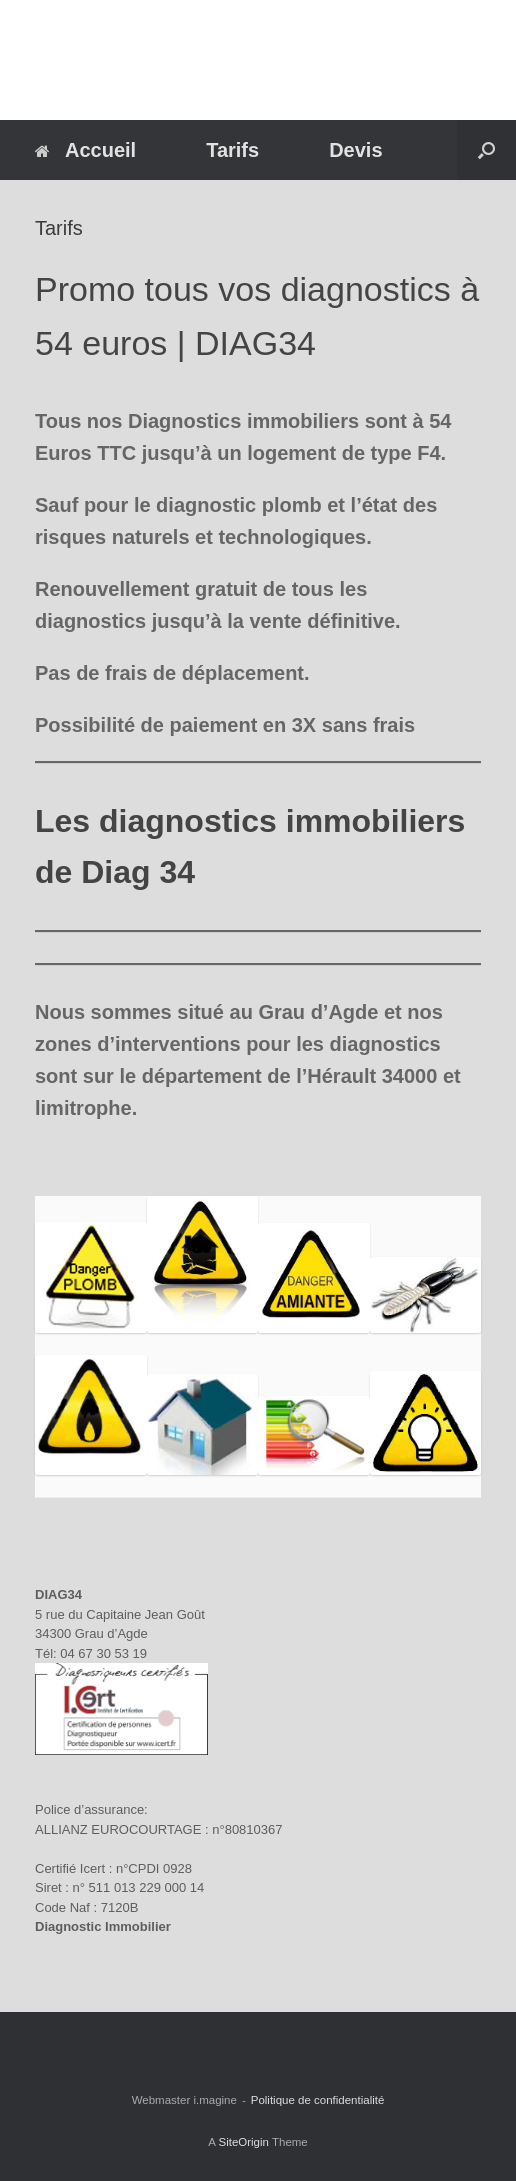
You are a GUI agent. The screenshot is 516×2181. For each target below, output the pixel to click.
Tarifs (232, 150)
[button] (486, 150)
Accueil (85, 150)
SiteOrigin (243, 2142)
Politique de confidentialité (318, 2100)
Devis (355, 150)
